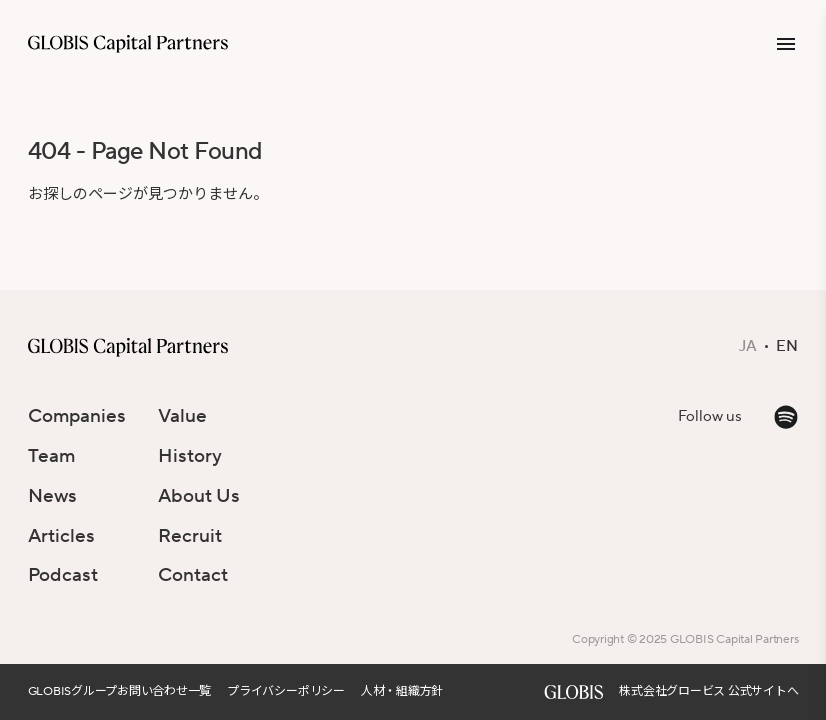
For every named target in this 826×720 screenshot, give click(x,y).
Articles (61, 536)
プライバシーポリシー (286, 691)
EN (787, 347)
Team (51, 456)
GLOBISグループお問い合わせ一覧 (120, 691)
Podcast (63, 575)
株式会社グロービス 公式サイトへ (708, 691)
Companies (77, 416)
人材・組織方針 (402, 691)
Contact (193, 575)
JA (748, 347)
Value (182, 416)
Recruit (190, 536)
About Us (199, 496)
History (190, 456)
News (52, 496)
